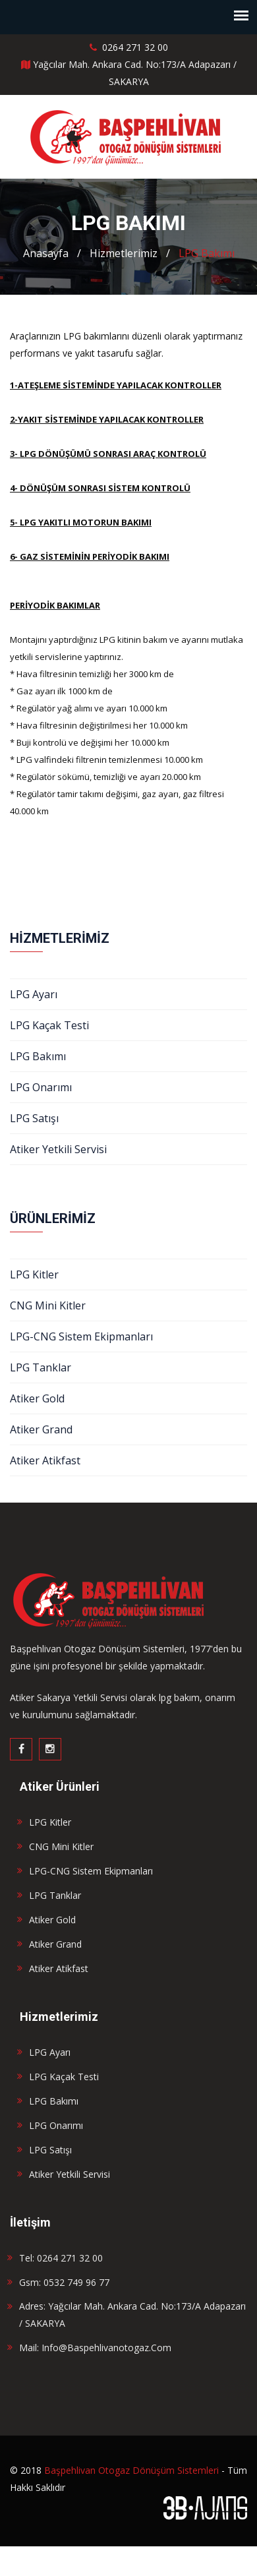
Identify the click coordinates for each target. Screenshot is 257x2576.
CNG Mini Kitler (48, 1305)
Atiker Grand (41, 1429)
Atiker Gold (37, 1398)
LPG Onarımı (41, 1087)
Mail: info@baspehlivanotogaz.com (95, 2347)
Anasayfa (46, 253)
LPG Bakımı (207, 253)
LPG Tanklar (40, 1367)
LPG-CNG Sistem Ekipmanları (81, 1336)
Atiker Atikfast (45, 1460)
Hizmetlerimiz (123, 253)
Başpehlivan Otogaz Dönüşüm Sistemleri (131, 2470)
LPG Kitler (34, 1274)
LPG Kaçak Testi (49, 1025)
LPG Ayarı (33, 994)
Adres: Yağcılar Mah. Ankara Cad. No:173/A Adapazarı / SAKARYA (132, 2314)
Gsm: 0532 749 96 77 (64, 2282)
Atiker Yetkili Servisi (58, 1149)
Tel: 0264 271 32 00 (61, 2258)
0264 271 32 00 (129, 47)
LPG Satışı (34, 1118)
